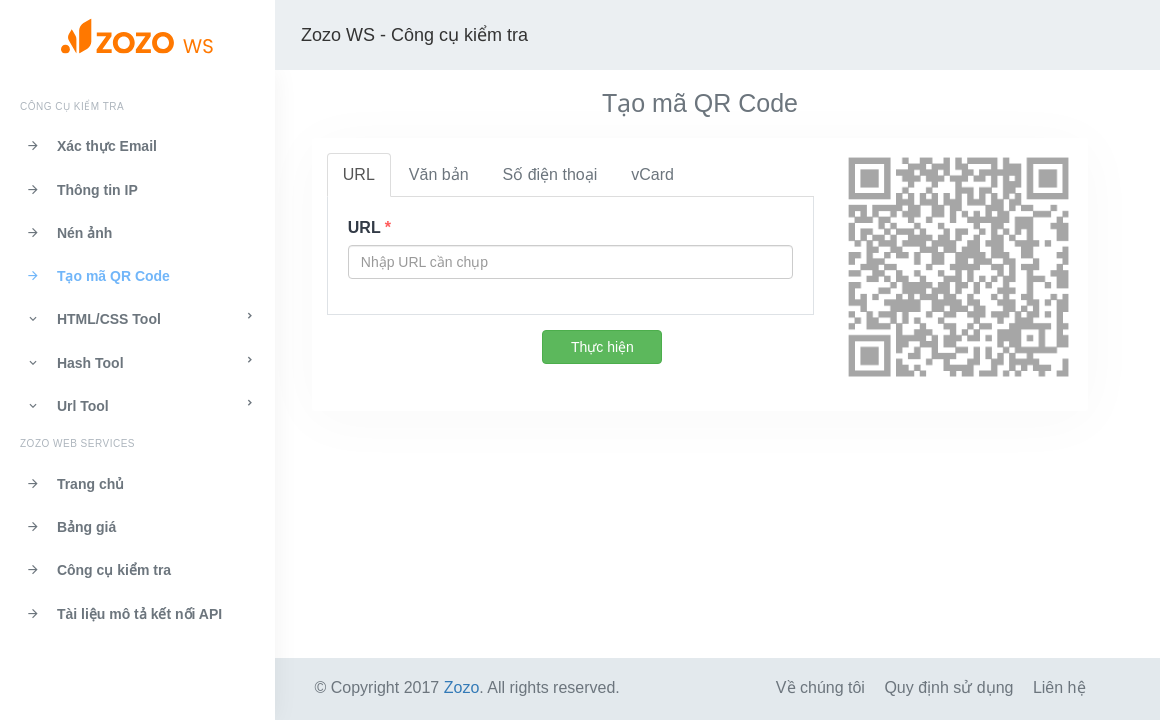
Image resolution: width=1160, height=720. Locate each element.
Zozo (462, 687)
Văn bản (439, 174)
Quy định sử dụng (948, 687)
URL (359, 174)
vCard (652, 174)
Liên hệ (1059, 687)
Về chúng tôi (820, 687)
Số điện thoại (550, 174)
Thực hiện (602, 347)
